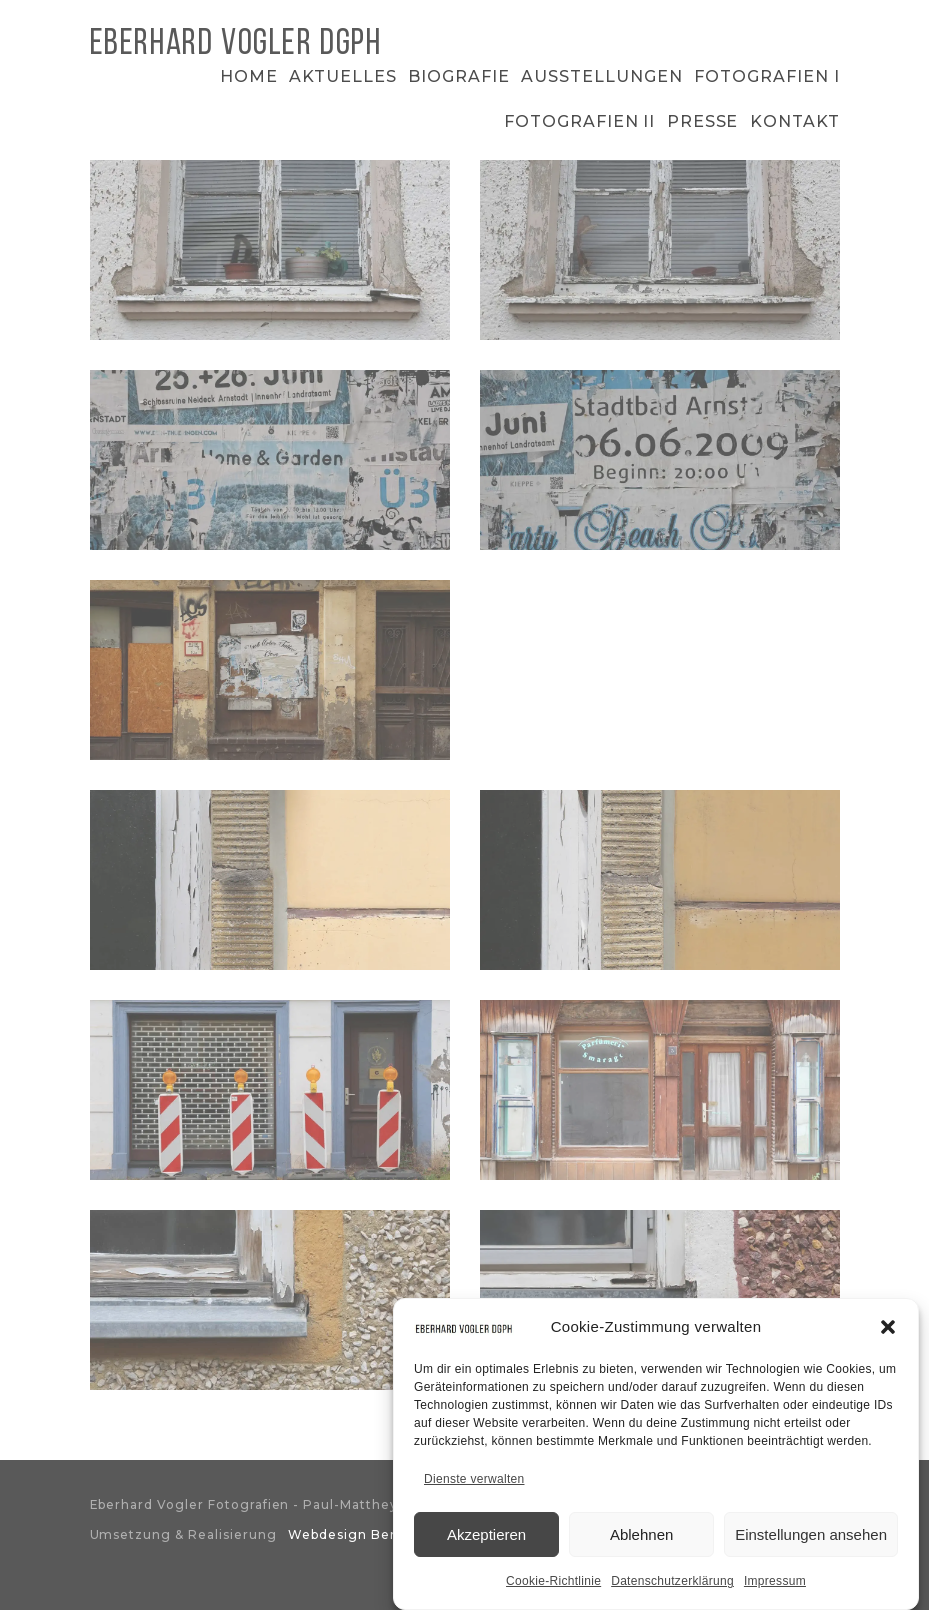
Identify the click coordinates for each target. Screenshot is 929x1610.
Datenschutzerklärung (672, 1587)
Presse (703, 121)
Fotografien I (766, 76)
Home (249, 76)
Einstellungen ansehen (811, 1540)
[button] (888, 1333)
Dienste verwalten (474, 1485)
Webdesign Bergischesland (383, 1534)
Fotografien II (579, 121)
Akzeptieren (486, 1540)
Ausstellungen (601, 76)
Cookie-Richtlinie (553, 1587)
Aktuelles (343, 76)
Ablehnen (641, 1540)
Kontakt (795, 121)
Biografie (459, 76)
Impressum (775, 1587)
